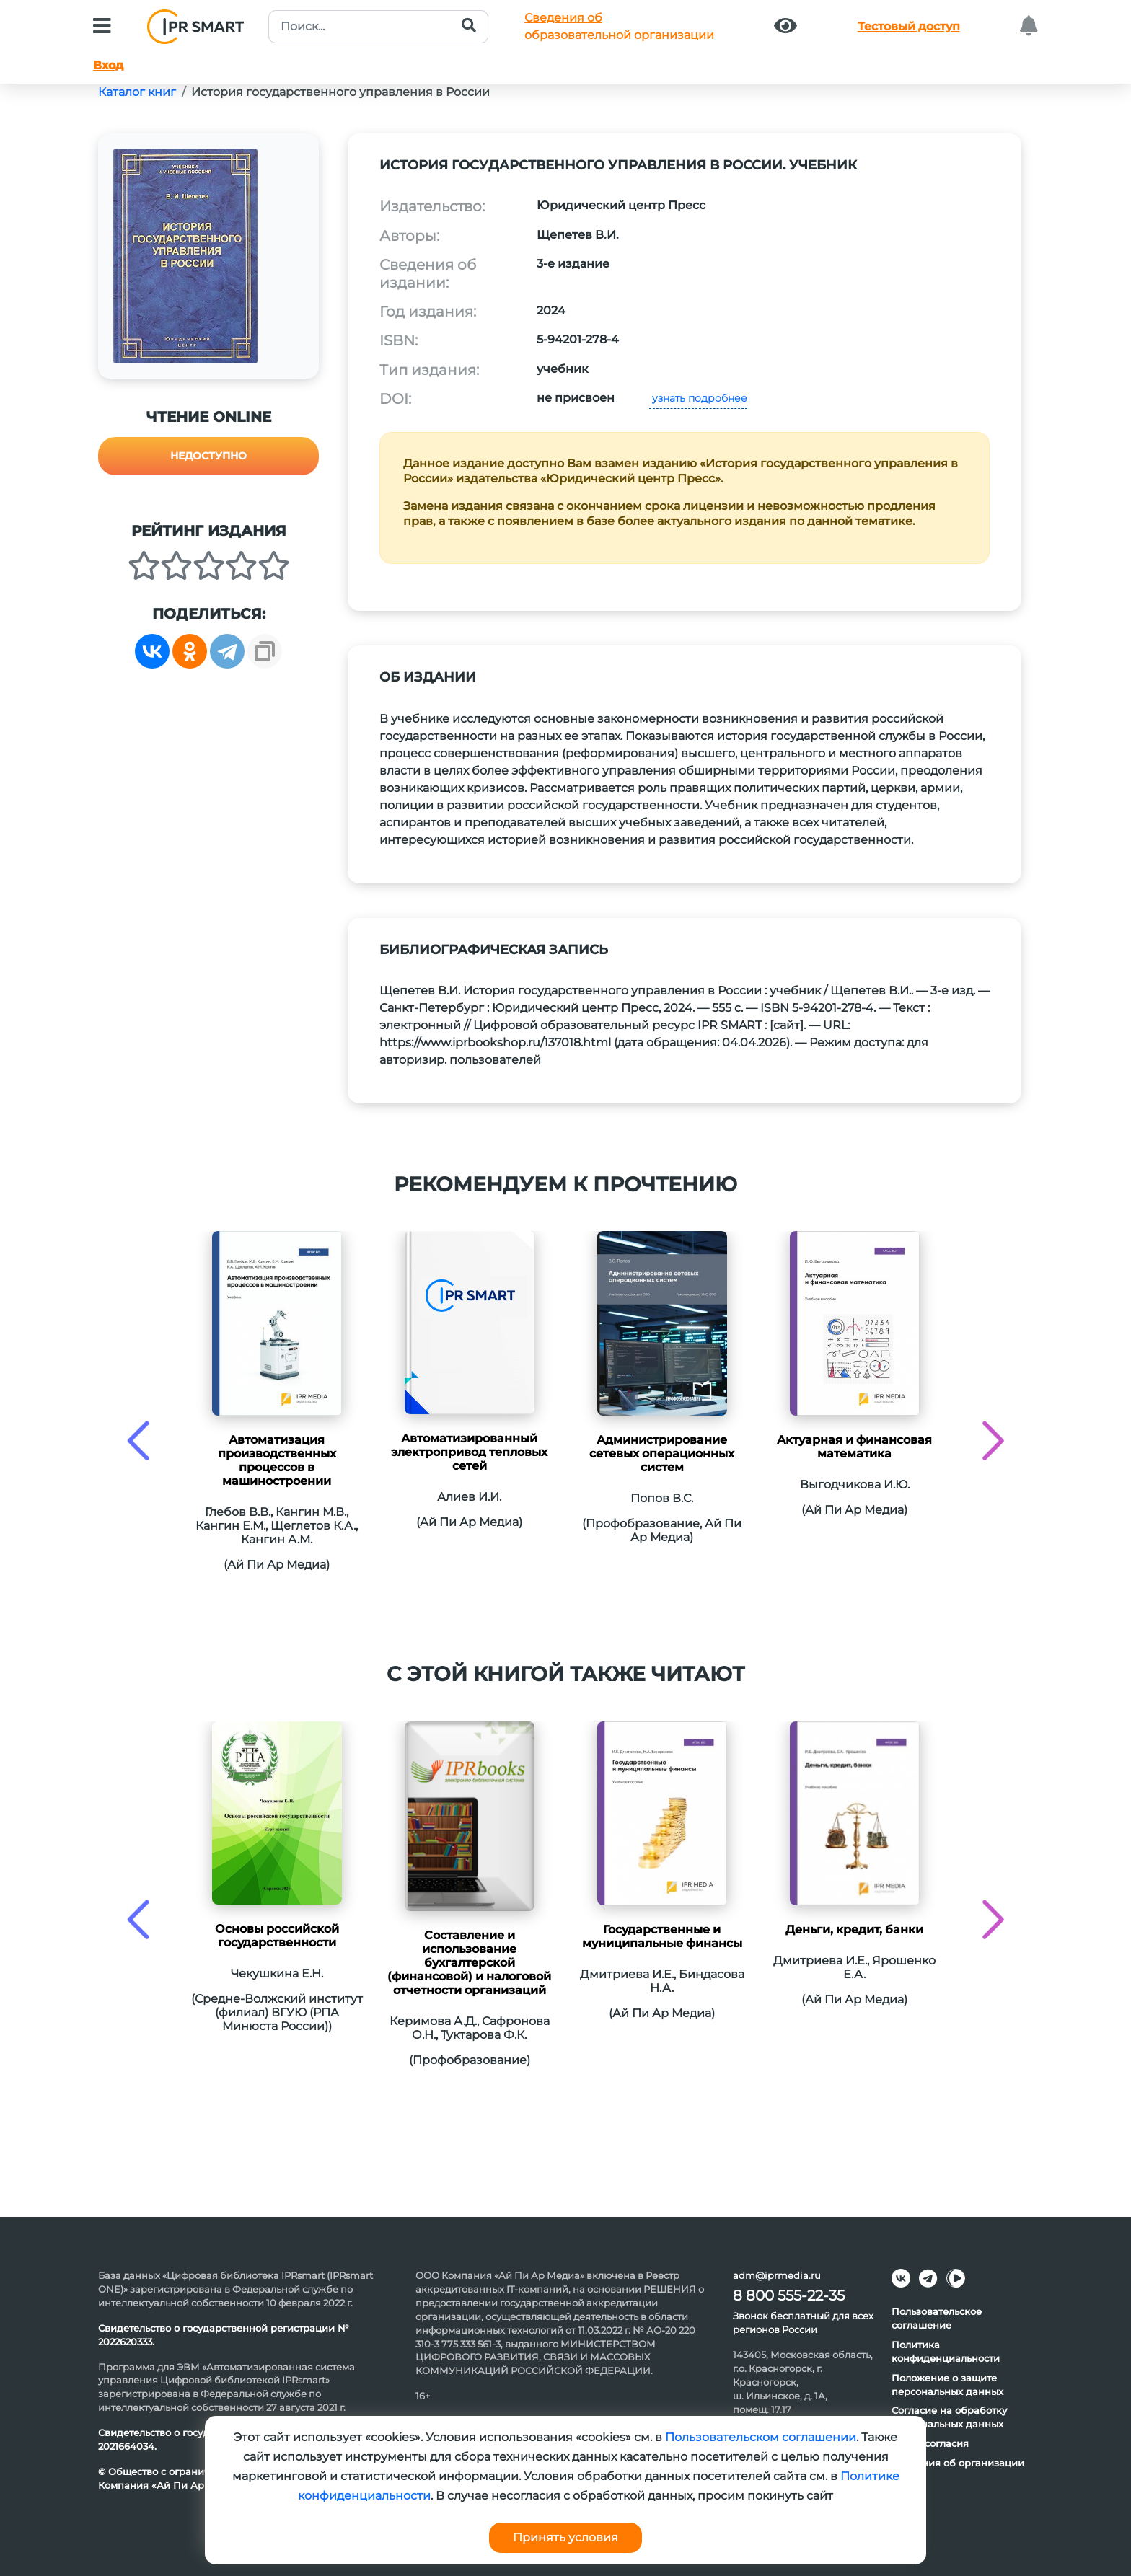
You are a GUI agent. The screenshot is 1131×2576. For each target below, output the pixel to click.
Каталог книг (137, 92)
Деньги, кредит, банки (854, 1929)
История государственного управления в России (340, 92)
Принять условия (565, 2537)
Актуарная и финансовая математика (854, 1446)
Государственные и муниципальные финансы (662, 1936)
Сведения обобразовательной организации (619, 26)
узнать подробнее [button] (698, 398)
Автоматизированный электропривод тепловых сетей (469, 1452)
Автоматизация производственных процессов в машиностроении (277, 1460)
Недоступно (208, 455)
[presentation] (138, 1440)
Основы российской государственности (277, 1935)
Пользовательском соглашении (760, 2437)
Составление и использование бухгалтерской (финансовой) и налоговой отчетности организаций (469, 1962)
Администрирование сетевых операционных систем (661, 1453)
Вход (108, 65)
